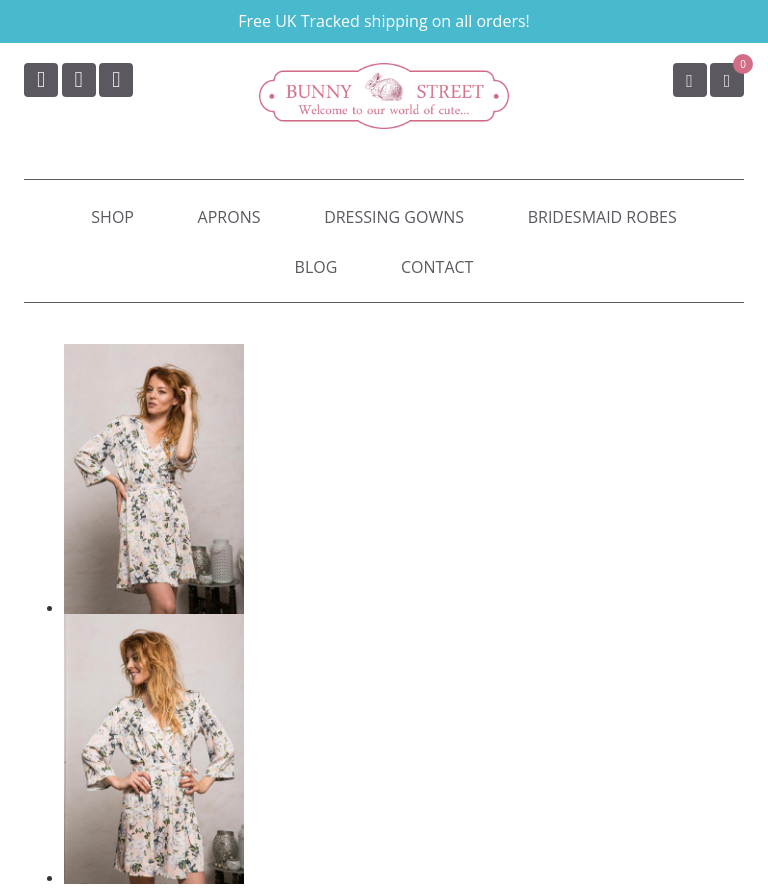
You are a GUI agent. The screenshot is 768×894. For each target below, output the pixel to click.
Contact (437, 267)
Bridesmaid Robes (602, 217)
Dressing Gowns (394, 217)
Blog (316, 267)
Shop (112, 217)
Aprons (229, 217)
